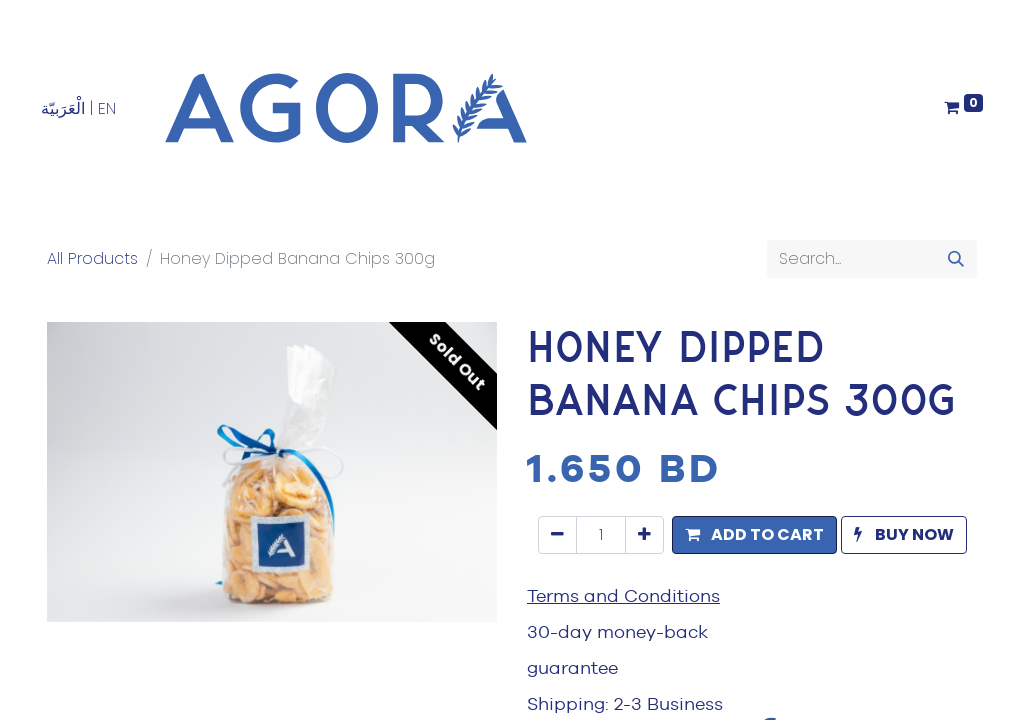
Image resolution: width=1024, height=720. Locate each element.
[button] (754, 535)
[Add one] (644, 535)
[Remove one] (557, 535)
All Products (92, 258)
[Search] (956, 259)
